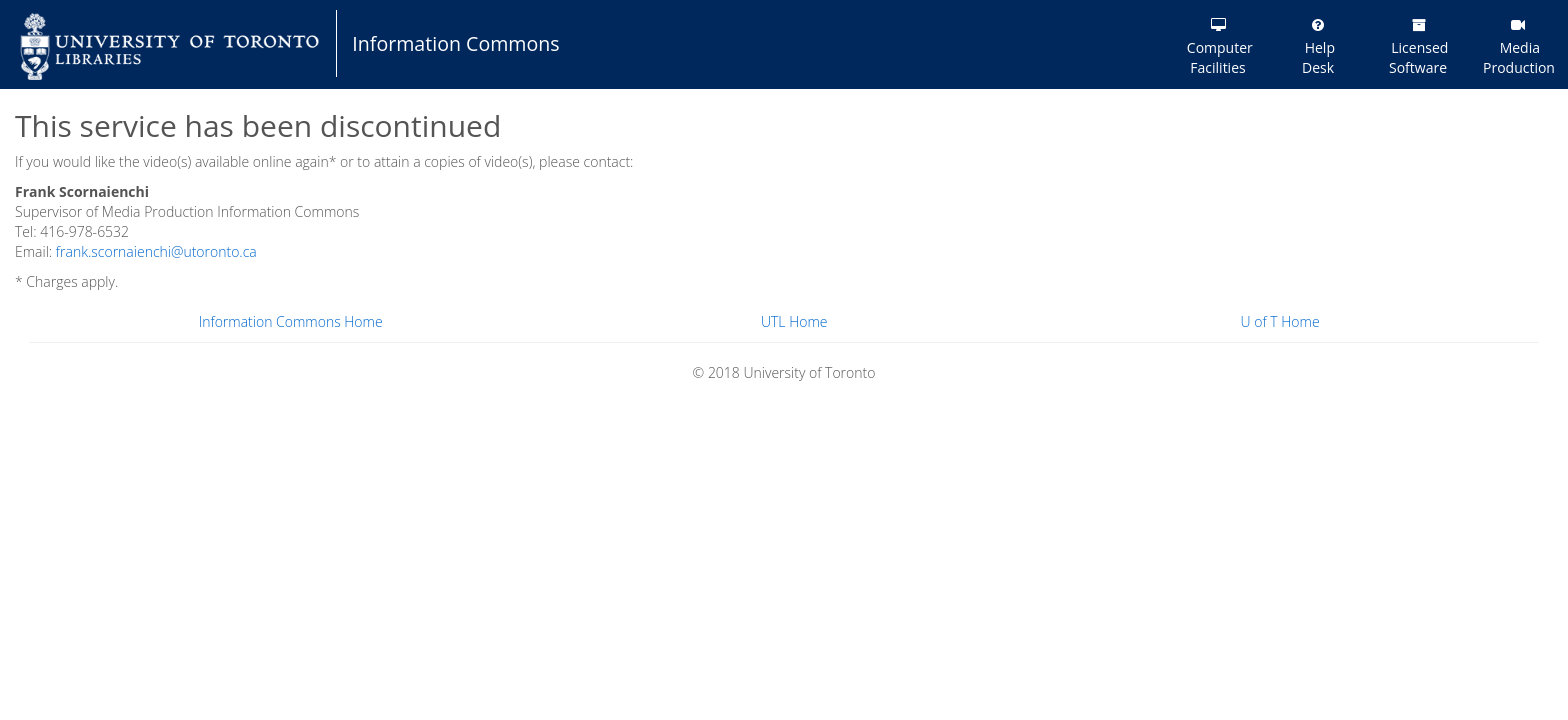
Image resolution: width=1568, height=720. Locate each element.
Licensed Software (1418, 47)
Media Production (1519, 47)
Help (1318, 48)
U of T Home (1280, 321)
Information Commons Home (291, 321)
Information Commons (455, 43)
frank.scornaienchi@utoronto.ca (156, 251)
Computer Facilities (1218, 47)
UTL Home (794, 321)
